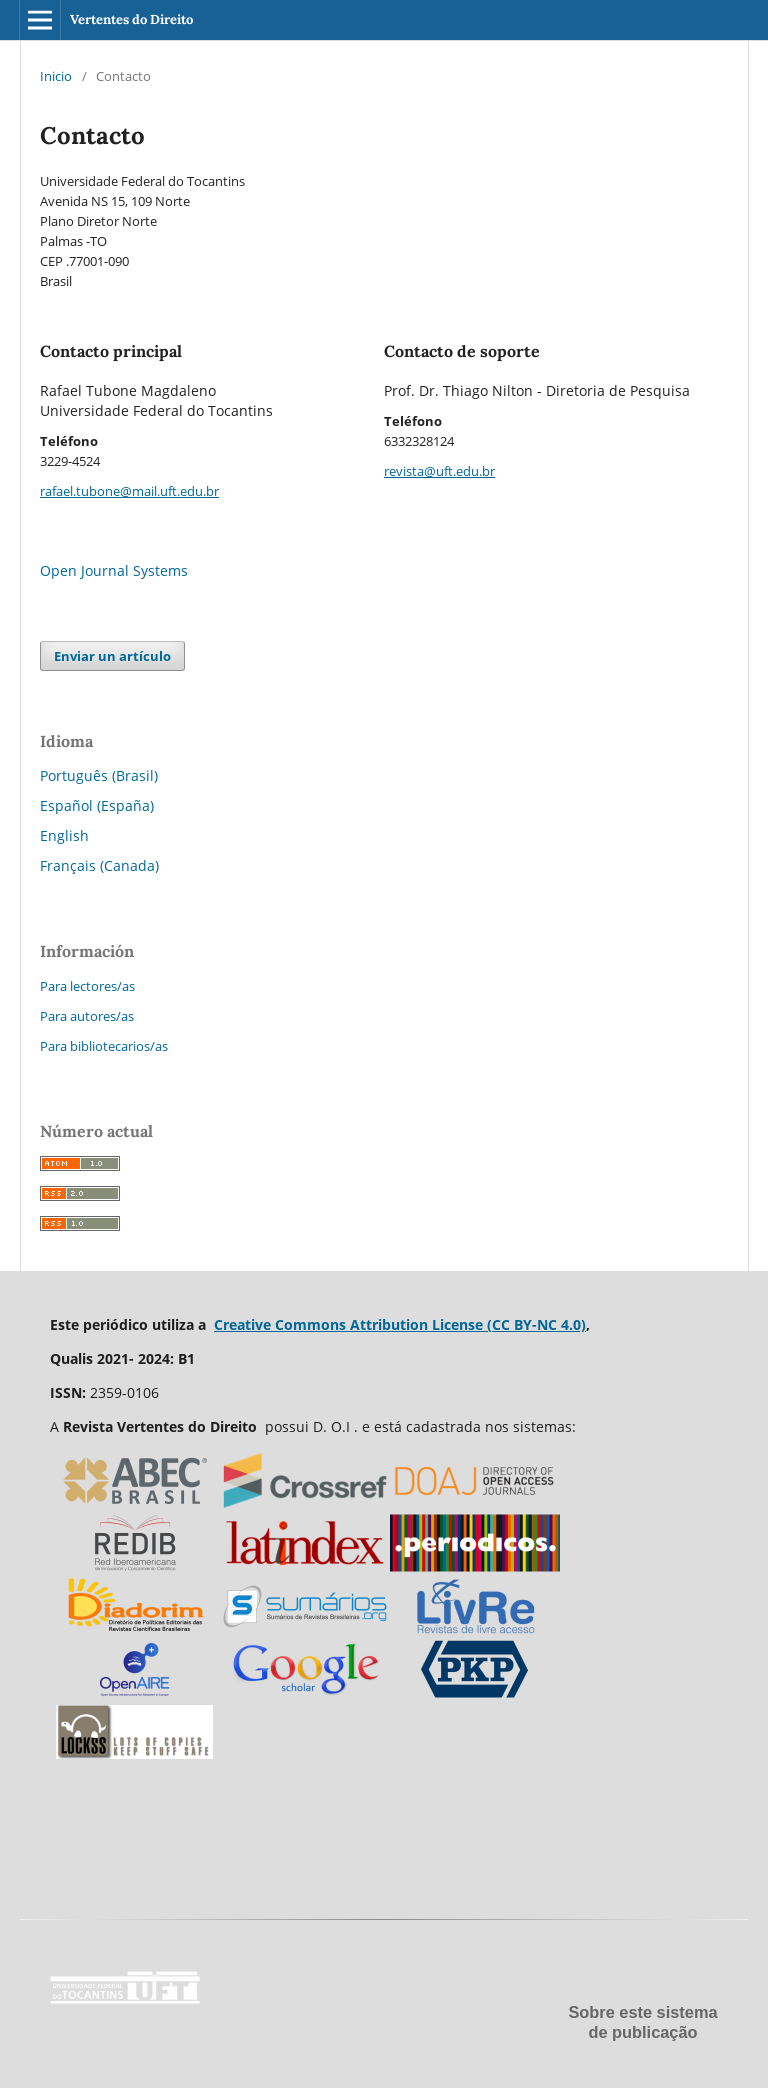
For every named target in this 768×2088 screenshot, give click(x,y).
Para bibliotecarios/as (104, 1046)
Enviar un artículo (112, 656)
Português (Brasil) (99, 775)
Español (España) (97, 805)
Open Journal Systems (114, 570)
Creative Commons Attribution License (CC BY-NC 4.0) (400, 1324)
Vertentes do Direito (131, 19)
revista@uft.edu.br (439, 471)
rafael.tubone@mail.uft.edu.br (129, 491)
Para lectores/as (87, 986)
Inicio (56, 76)
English (64, 835)
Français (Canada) (99, 865)
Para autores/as (87, 1016)
